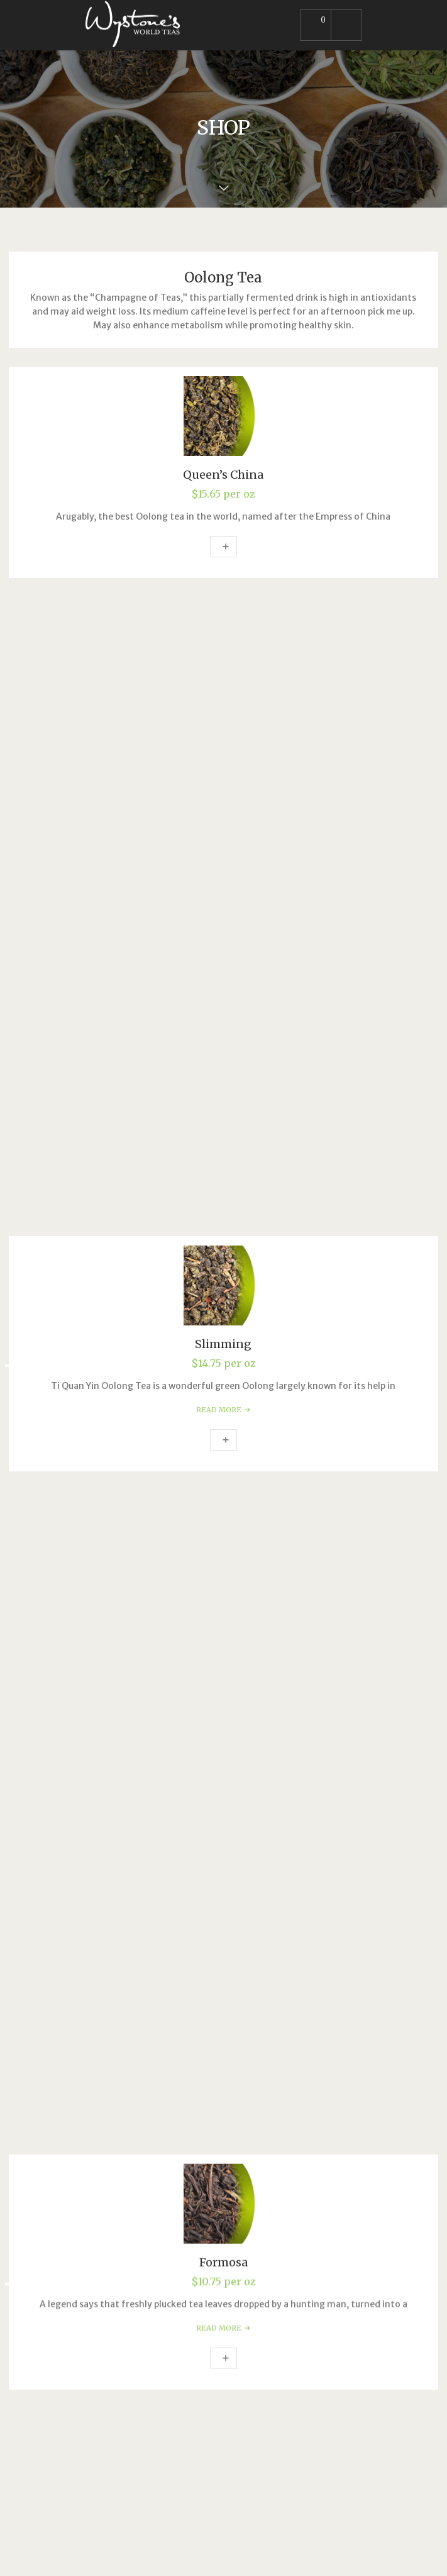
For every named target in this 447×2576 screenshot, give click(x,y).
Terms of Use (114, 2143)
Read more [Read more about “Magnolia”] (223, 1309)
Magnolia (223, 1213)
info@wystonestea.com (145, 1963)
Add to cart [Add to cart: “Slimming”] (223, 800)
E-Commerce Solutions (113, 2263)
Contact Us (109, 2198)
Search (40, 1714)
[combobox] (223, 1809)
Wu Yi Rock (223, 1467)
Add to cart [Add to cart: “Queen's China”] (223, 546)
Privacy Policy (115, 2129)
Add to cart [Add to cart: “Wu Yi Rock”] (223, 1563)
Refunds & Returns (126, 2157)
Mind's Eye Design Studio (229, 2553)
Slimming (223, 705)
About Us (105, 2115)
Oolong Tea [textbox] (219, 1810)
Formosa (223, 959)
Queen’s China (223, 474)
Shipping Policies (121, 2171)
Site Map (104, 2184)
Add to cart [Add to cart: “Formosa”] (223, 1055)
